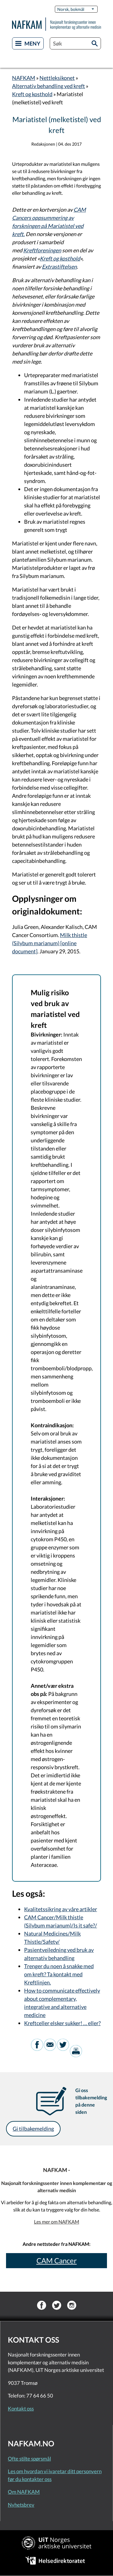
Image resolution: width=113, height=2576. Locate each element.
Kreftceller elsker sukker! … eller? (62, 2023)
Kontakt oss (21, 2408)
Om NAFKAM (24, 2492)
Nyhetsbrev (21, 2505)
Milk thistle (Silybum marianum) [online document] (49, 943)
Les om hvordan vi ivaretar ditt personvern (55, 2471)
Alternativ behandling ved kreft (48, 86)
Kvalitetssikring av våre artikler (60, 1909)
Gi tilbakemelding (33, 2128)
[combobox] (75, 43)
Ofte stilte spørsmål (29, 2458)
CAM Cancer (56, 2260)
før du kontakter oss (30, 2479)
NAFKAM (23, 77)
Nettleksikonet (57, 77)
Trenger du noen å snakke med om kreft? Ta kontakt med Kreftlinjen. (59, 1974)
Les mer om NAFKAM (56, 2221)
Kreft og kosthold (32, 94)
